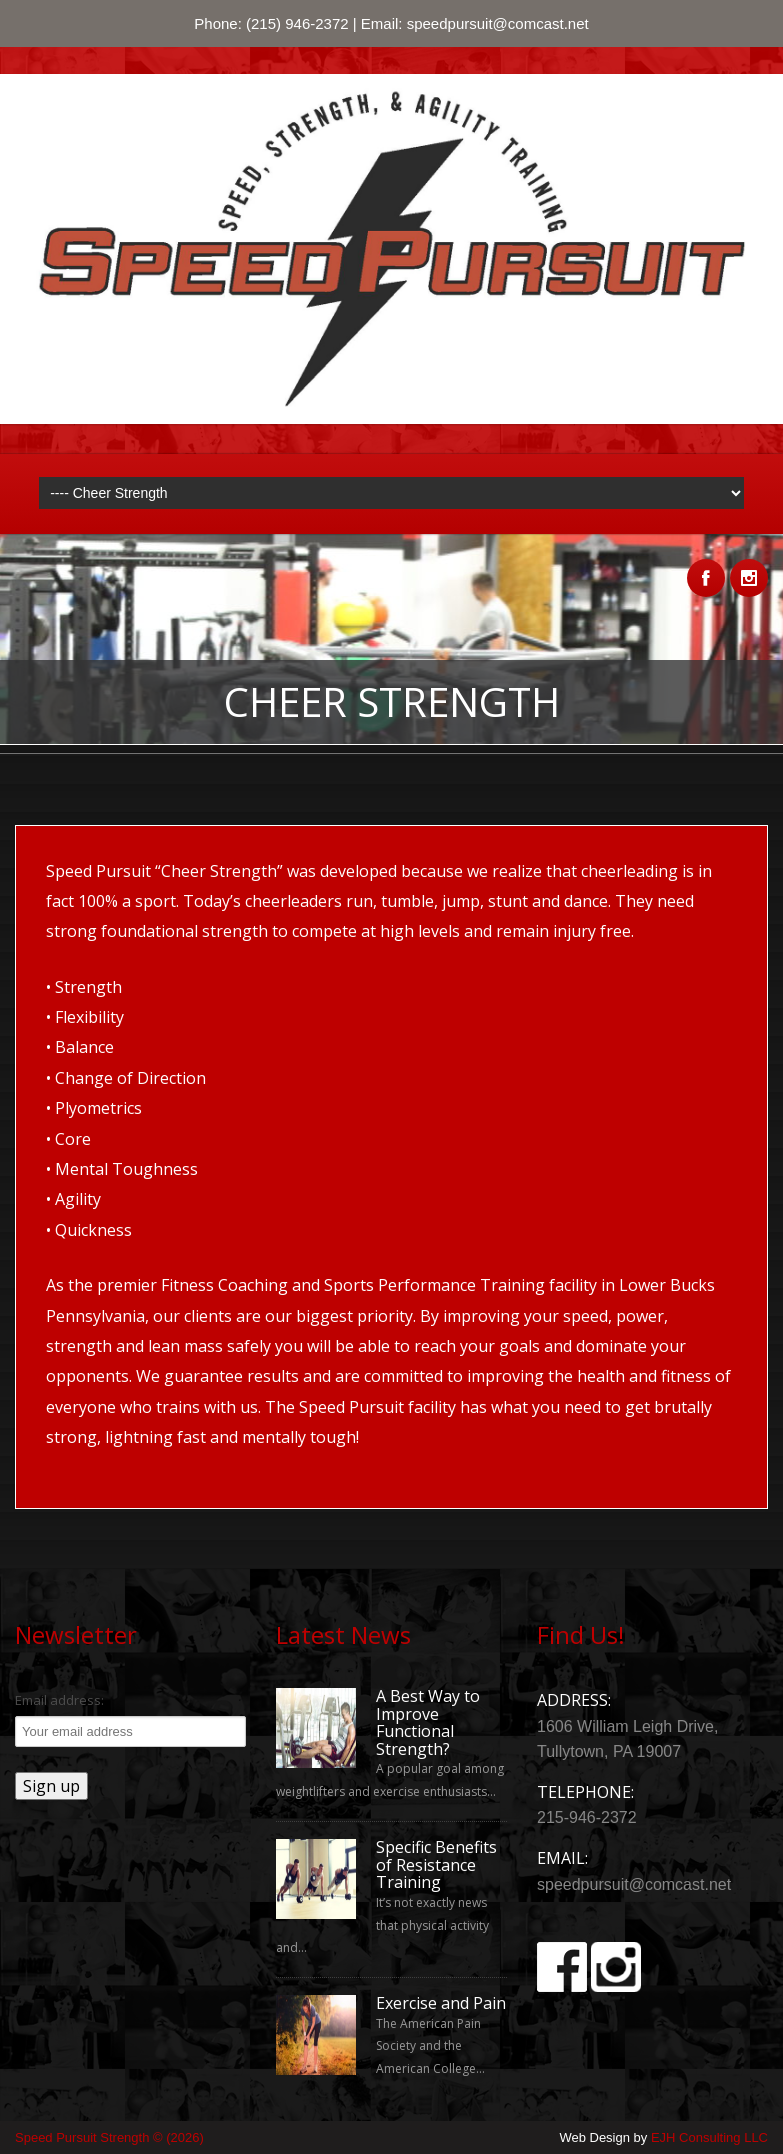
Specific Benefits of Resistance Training (436, 1865)
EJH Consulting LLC (709, 2137)
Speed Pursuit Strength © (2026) (109, 2137)
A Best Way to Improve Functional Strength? (428, 1723)
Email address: (59, 1700)
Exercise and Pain (441, 2004)
